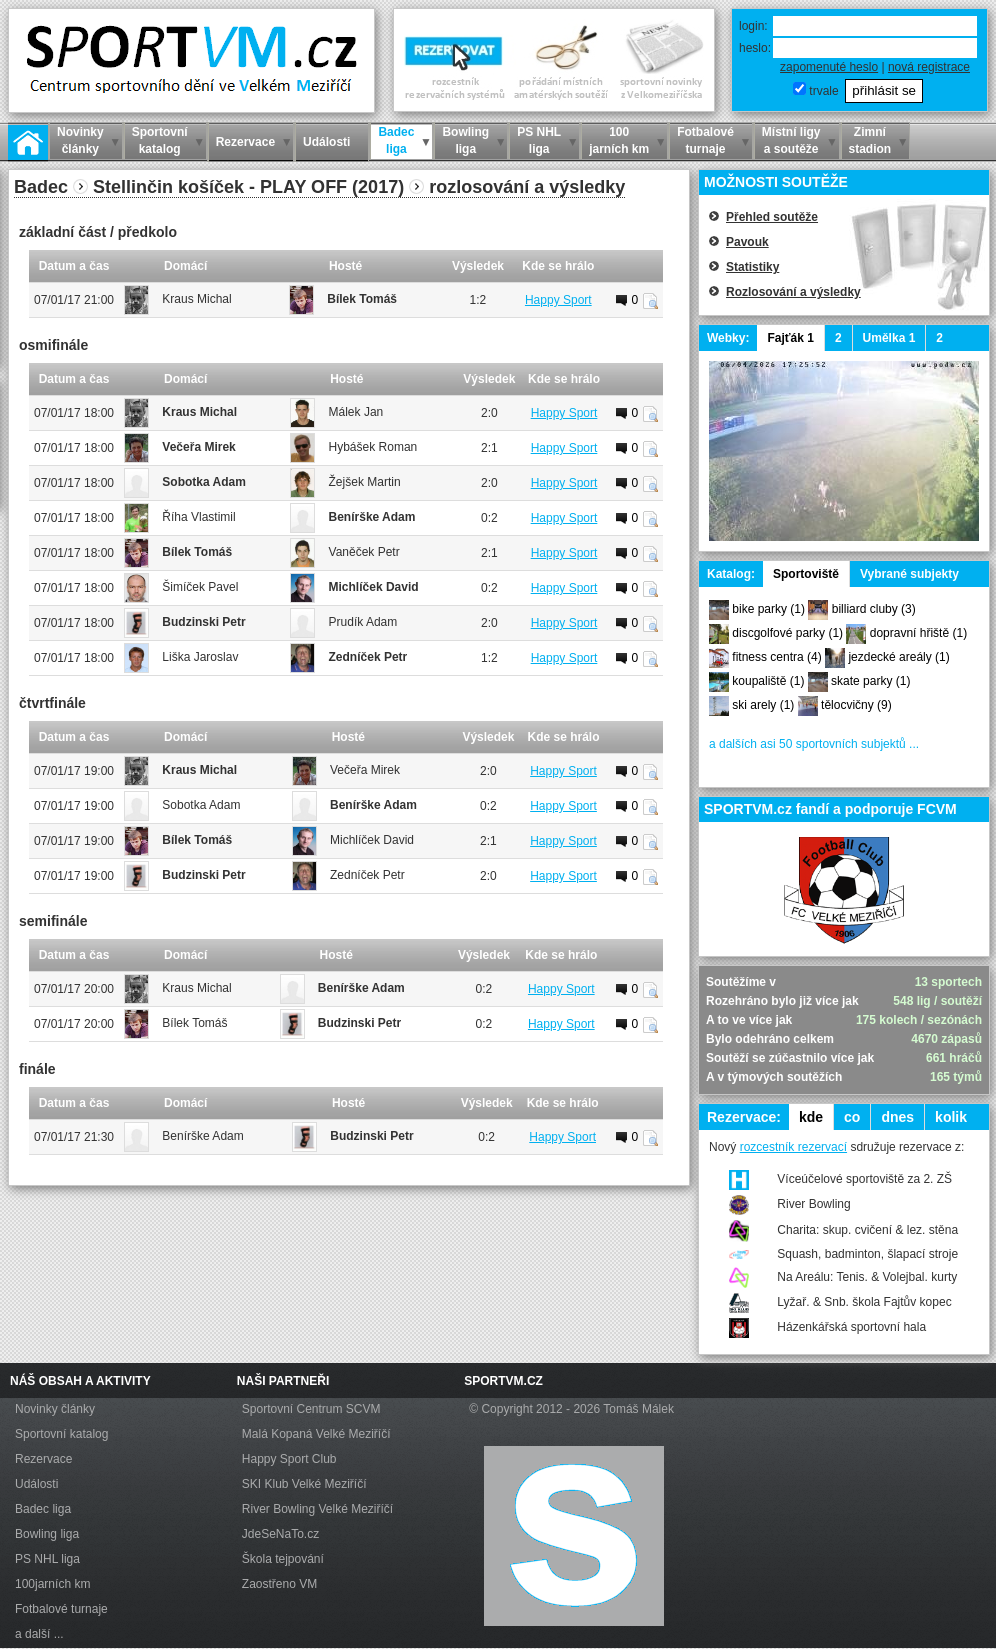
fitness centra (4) (776, 657)
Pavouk (747, 242)
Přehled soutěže (772, 217)
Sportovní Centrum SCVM (311, 1409)
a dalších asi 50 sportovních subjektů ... (814, 744)
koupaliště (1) (768, 681)
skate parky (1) (870, 681)
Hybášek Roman (373, 447)
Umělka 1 (889, 338)
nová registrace (929, 67)
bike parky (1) (768, 609)
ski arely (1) (763, 705)
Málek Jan (356, 412)
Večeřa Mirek (198, 447)
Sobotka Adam (204, 482)
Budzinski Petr (203, 622)
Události (36, 1484)
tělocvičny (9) (856, 705)
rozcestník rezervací (793, 1147)
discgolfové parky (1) (787, 633)
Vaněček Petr (364, 552)
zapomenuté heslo (829, 67)
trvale (823, 91)
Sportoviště (806, 574)
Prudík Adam (363, 622)
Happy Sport (558, 300)
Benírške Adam (372, 517)
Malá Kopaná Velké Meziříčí (316, 1434)
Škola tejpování (283, 1559)
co (852, 1117)
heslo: (755, 48)
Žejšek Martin (365, 482)
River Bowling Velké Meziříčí (317, 1509)
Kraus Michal (196, 299)
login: (753, 26)
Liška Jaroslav (200, 657)
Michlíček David (374, 587)
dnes (897, 1117)
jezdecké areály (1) (898, 657)
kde (811, 1117)
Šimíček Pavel (200, 587)
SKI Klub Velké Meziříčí (304, 1484)
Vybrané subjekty (909, 574)
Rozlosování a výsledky (793, 292)
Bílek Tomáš (362, 299)
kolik (951, 1117)
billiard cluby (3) (874, 609)
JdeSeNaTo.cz (280, 1534)
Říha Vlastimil (198, 517)
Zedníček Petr (368, 657)
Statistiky (752, 267)
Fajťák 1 (790, 338)
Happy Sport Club (289, 1459)
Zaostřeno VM (279, 1584)
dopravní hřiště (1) (918, 633)
